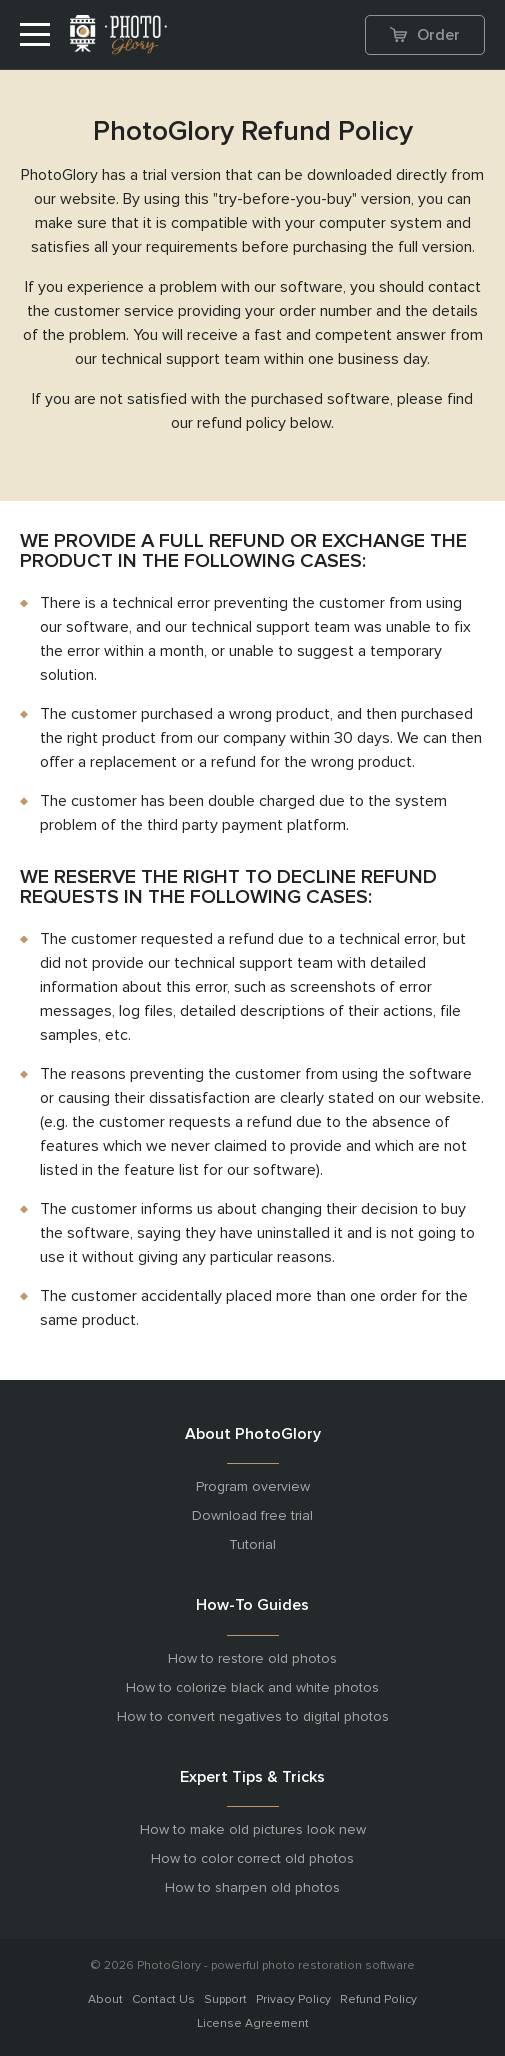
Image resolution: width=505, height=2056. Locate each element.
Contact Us (163, 1999)
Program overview (253, 1487)
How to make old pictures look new (253, 1830)
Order (425, 35)
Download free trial (252, 1516)
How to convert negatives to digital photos (253, 1717)
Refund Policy (378, 1999)
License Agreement (253, 2023)
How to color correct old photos (252, 1859)
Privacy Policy (293, 1999)
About (105, 1999)
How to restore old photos (252, 1659)
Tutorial (252, 1545)
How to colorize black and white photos (252, 1688)
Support (225, 1999)
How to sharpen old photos (252, 1888)
